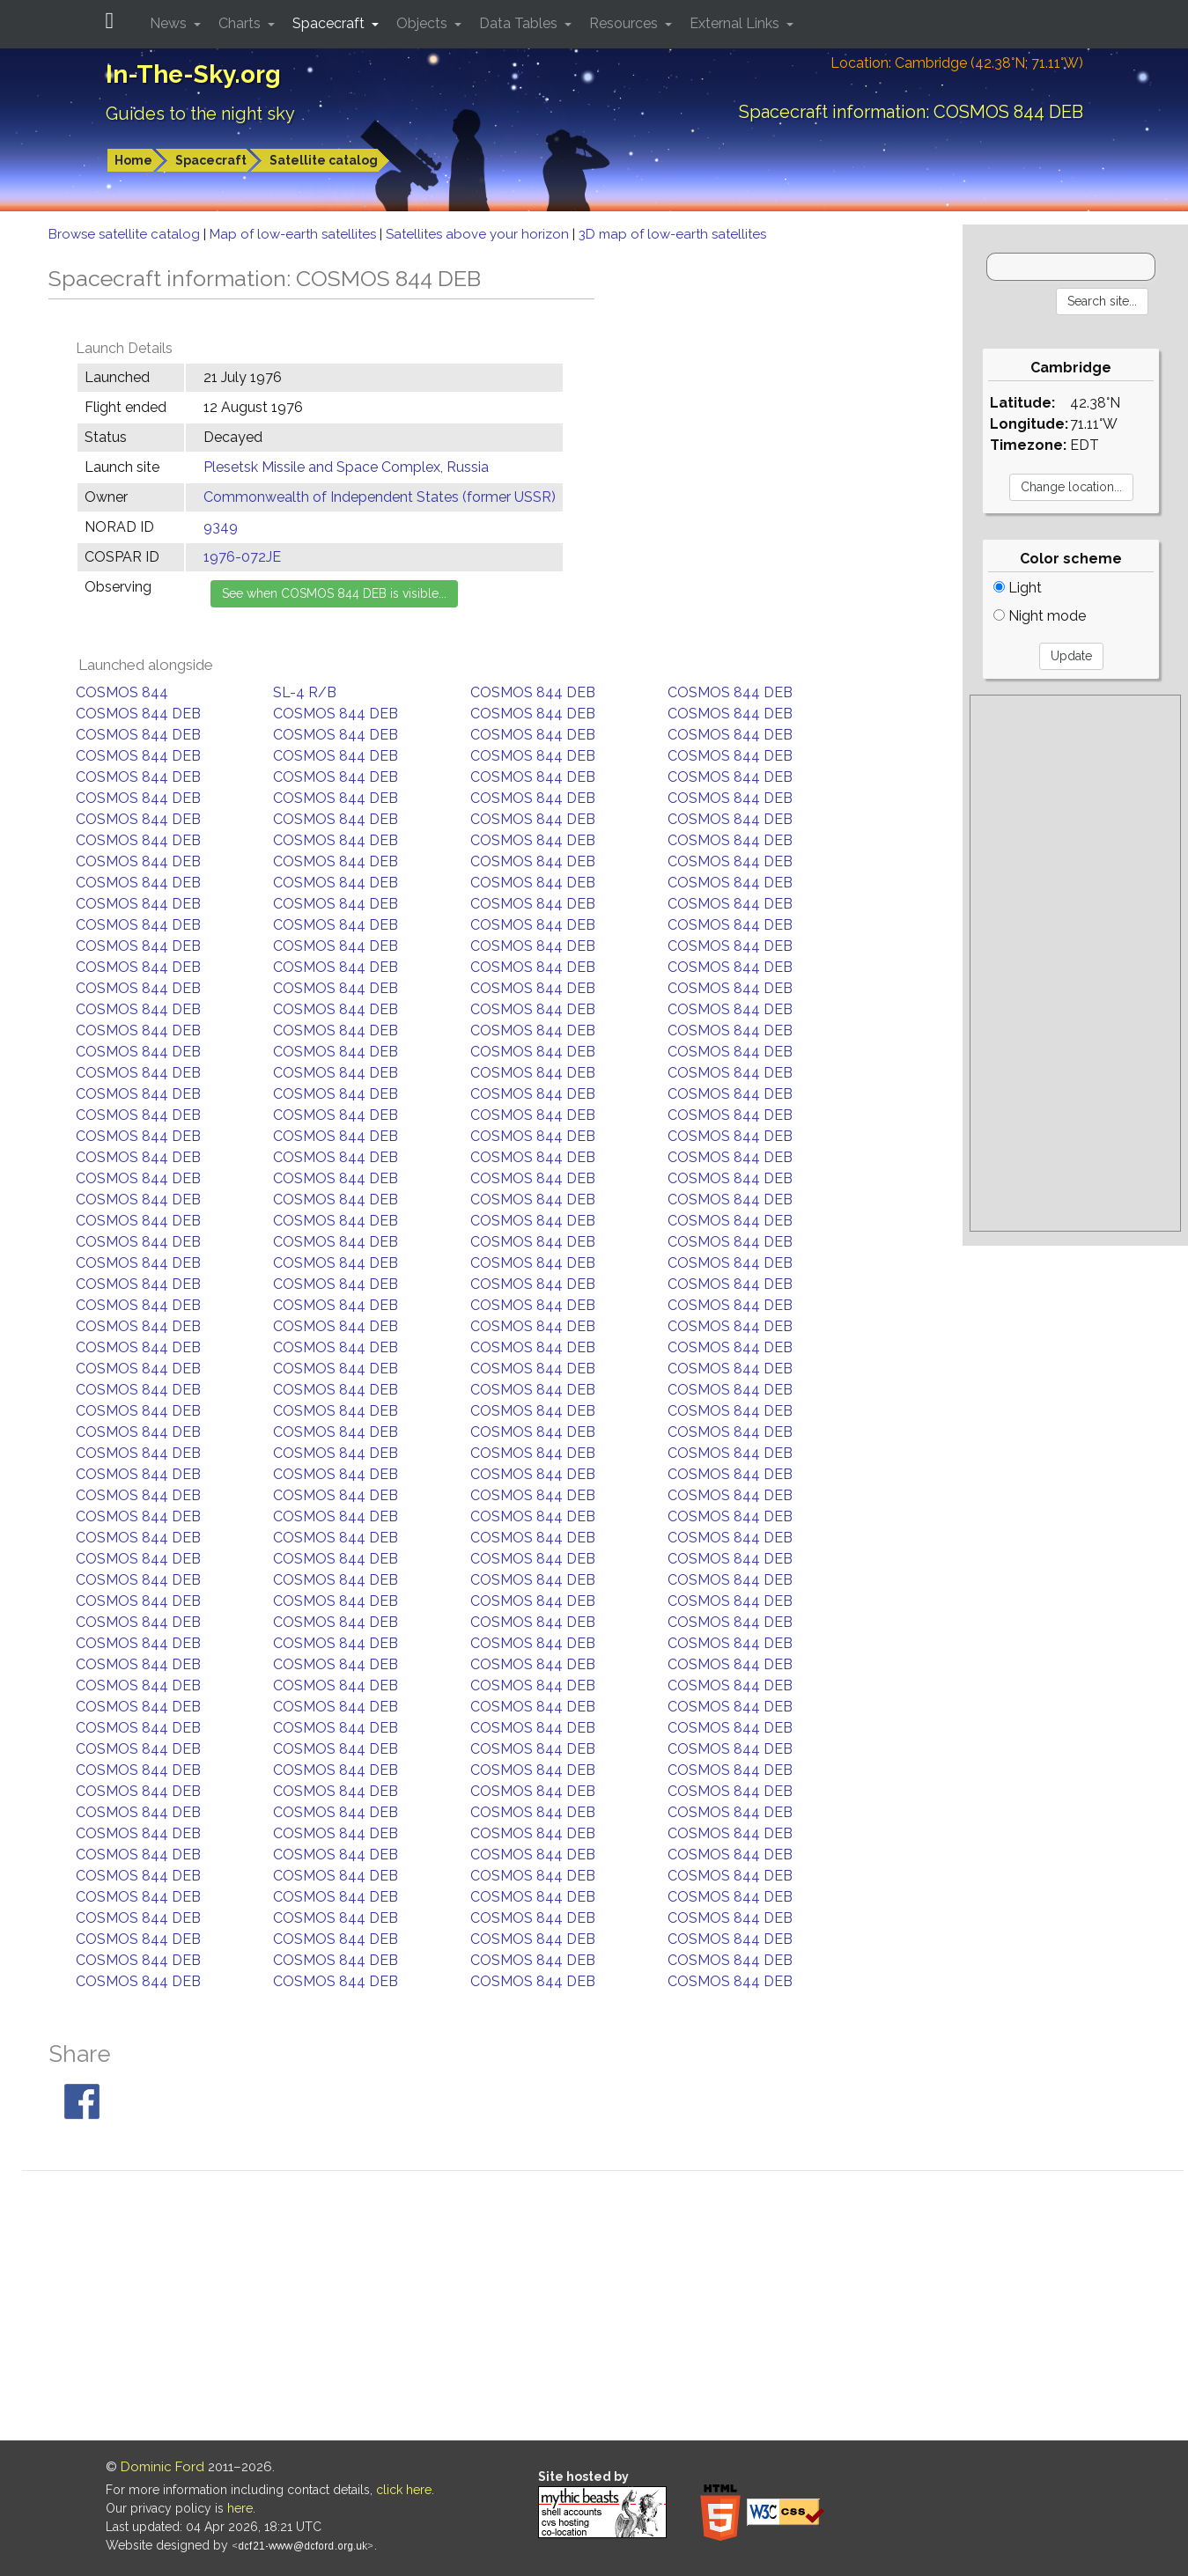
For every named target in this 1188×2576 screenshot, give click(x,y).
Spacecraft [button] (330, 23)
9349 (220, 527)
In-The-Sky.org (193, 74)
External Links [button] (736, 23)
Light (1017, 587)
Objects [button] (423, 23)
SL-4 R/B (304, 692)
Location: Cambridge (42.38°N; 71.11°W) (956, 63)
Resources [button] (625, 23)
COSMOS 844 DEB (532, 692)
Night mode (1039, 615)
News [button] (170, 23)
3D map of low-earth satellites (672, 234)
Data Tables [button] (520, 23)
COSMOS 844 (122, 692)
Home (133, 160)
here (240, 2508)
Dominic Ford (162, 2467)
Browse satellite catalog (125, 234)
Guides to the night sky (200, 113)
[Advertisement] (1075, 963)
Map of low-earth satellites (295, 234)
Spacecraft (211, 160)
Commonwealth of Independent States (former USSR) (379, 497)
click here (404, 2490)
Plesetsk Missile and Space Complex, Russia (346, 467)
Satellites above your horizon (479, 234)
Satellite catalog (323, 160)
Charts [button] (241, 23)
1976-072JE (242, 556)
